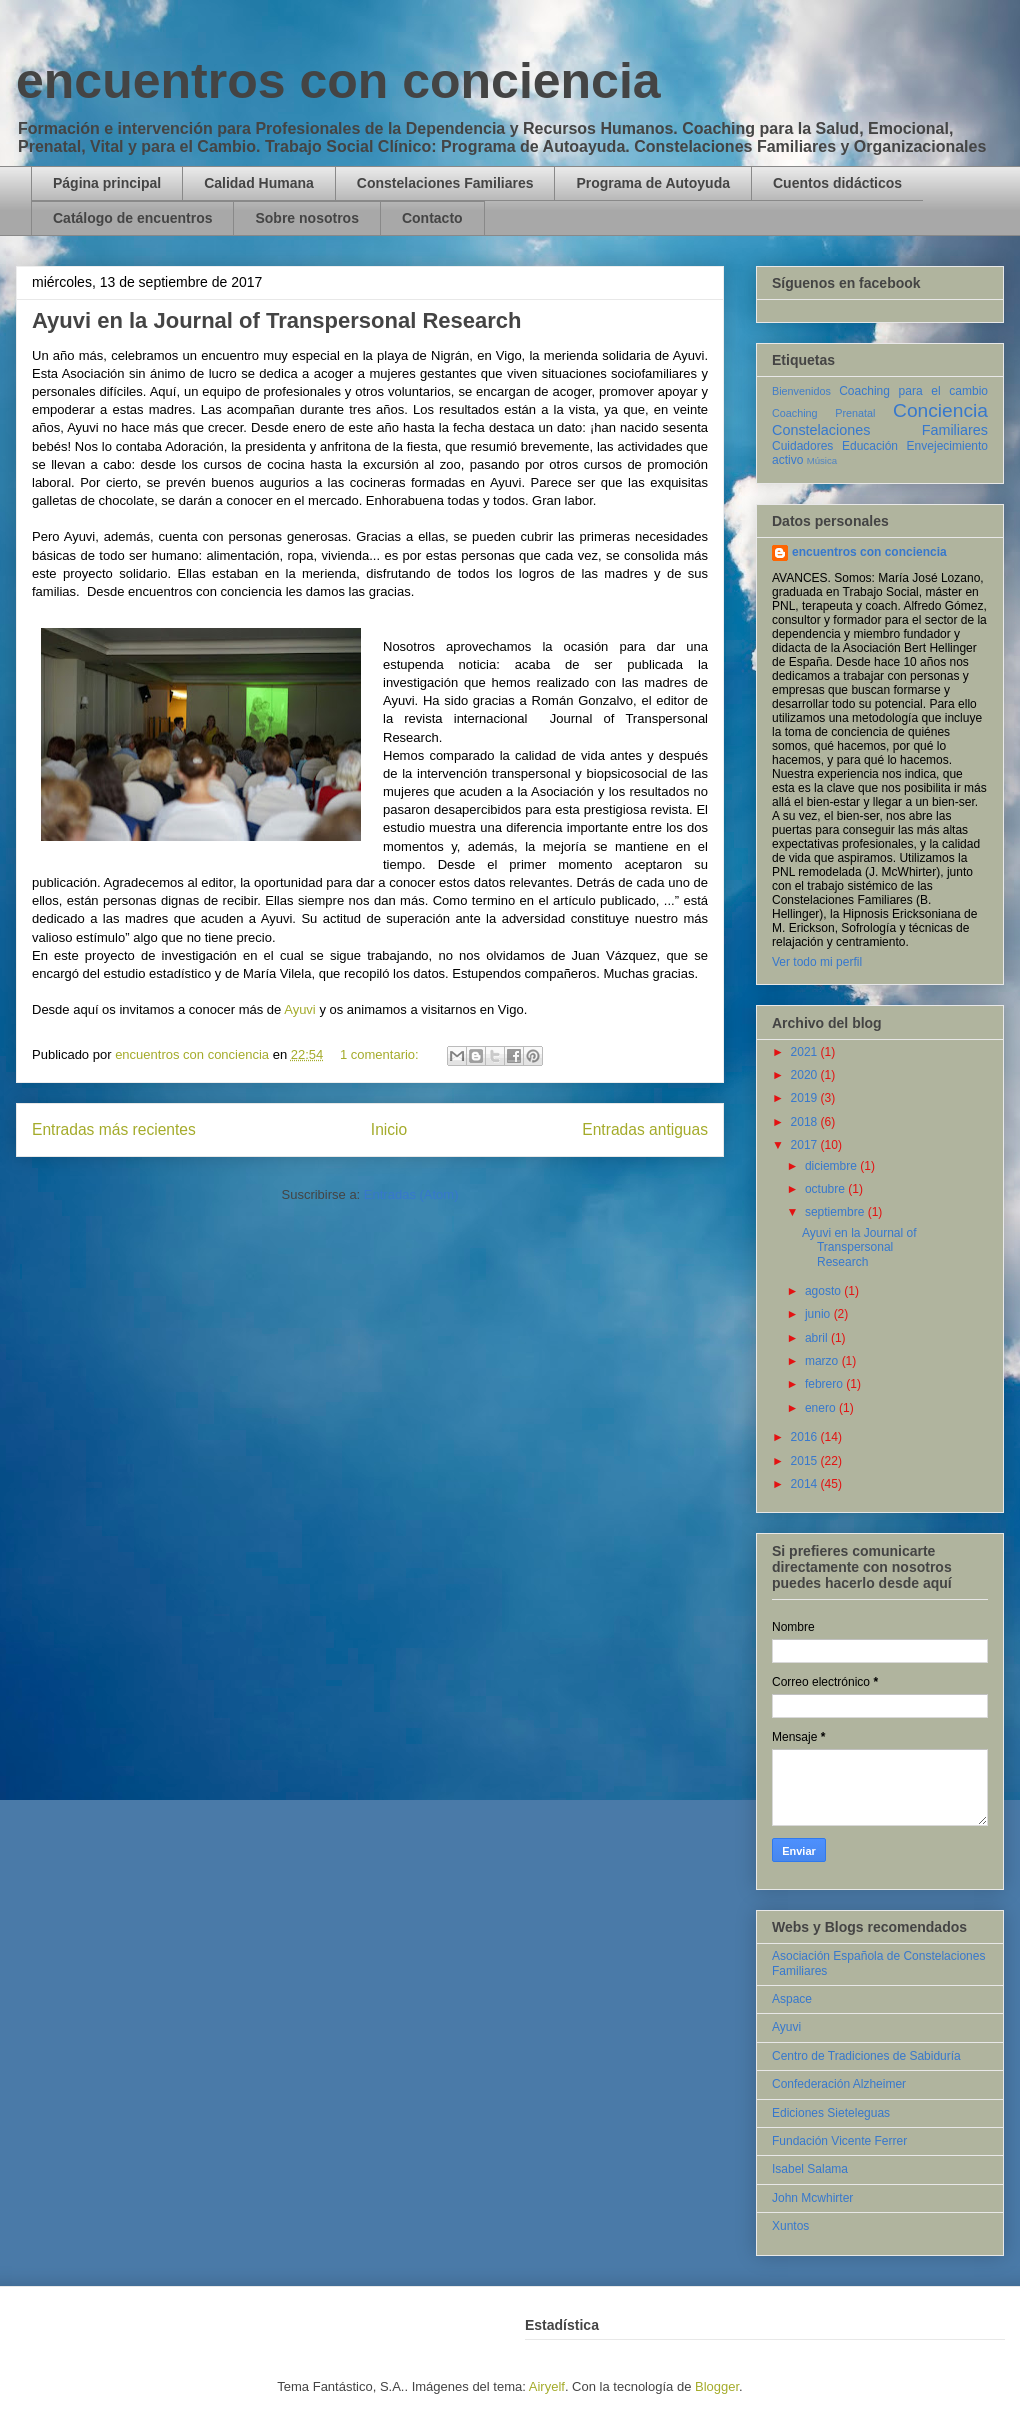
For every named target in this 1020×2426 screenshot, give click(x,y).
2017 (806, 1145)
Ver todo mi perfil (817, 962)
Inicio (389, 1129)
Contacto (432, 218)
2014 (806, 1484)
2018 (806, 1122)
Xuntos (790, 2226)
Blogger (717, 2386)
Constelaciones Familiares (445, 183)
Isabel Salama (810, 2169)
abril (818, 1338)
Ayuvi (300, 1009)
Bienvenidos (801, 391)
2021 (806, 1052)
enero (822, 1408)
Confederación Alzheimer (839, 2084)
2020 (806, 1075)
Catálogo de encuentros (132, 218)
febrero (825, 1384)
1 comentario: (381, 1054)
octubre (826, 1189)
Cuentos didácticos (837, 183)
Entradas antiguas (645, 1129)
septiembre (836, 1212)
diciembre (832, 1166)
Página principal (107, 183)
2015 (806, 1461)
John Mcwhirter (812, 2198)
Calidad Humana (259, 183)
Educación (870, 446)
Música (822, 460)
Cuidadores (802, 446)
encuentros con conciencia (338, 81)
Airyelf (547, 2386)
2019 (806, 1098)
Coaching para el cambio (913, 391)
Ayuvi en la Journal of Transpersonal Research (276, 320)
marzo (823, 1361)
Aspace (792, 1999)
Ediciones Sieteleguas (831, 2113)
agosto (824, 1291)
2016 (806, 1437)
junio (819, 1314)
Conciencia (940, 410)
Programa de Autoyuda (653, 183)
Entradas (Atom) (411, 1194)
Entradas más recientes (114, 1129)
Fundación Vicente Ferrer (839, 2141)
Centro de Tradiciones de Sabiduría (866, 2056)
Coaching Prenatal (823, 413)
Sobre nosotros (306, 218)
